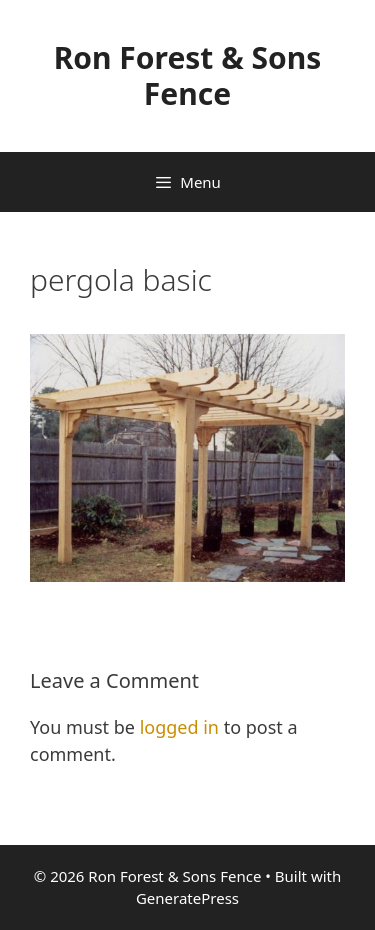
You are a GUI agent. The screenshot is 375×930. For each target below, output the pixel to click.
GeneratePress (187, 898)
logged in (179, 727)
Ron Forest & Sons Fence (188, 75)
